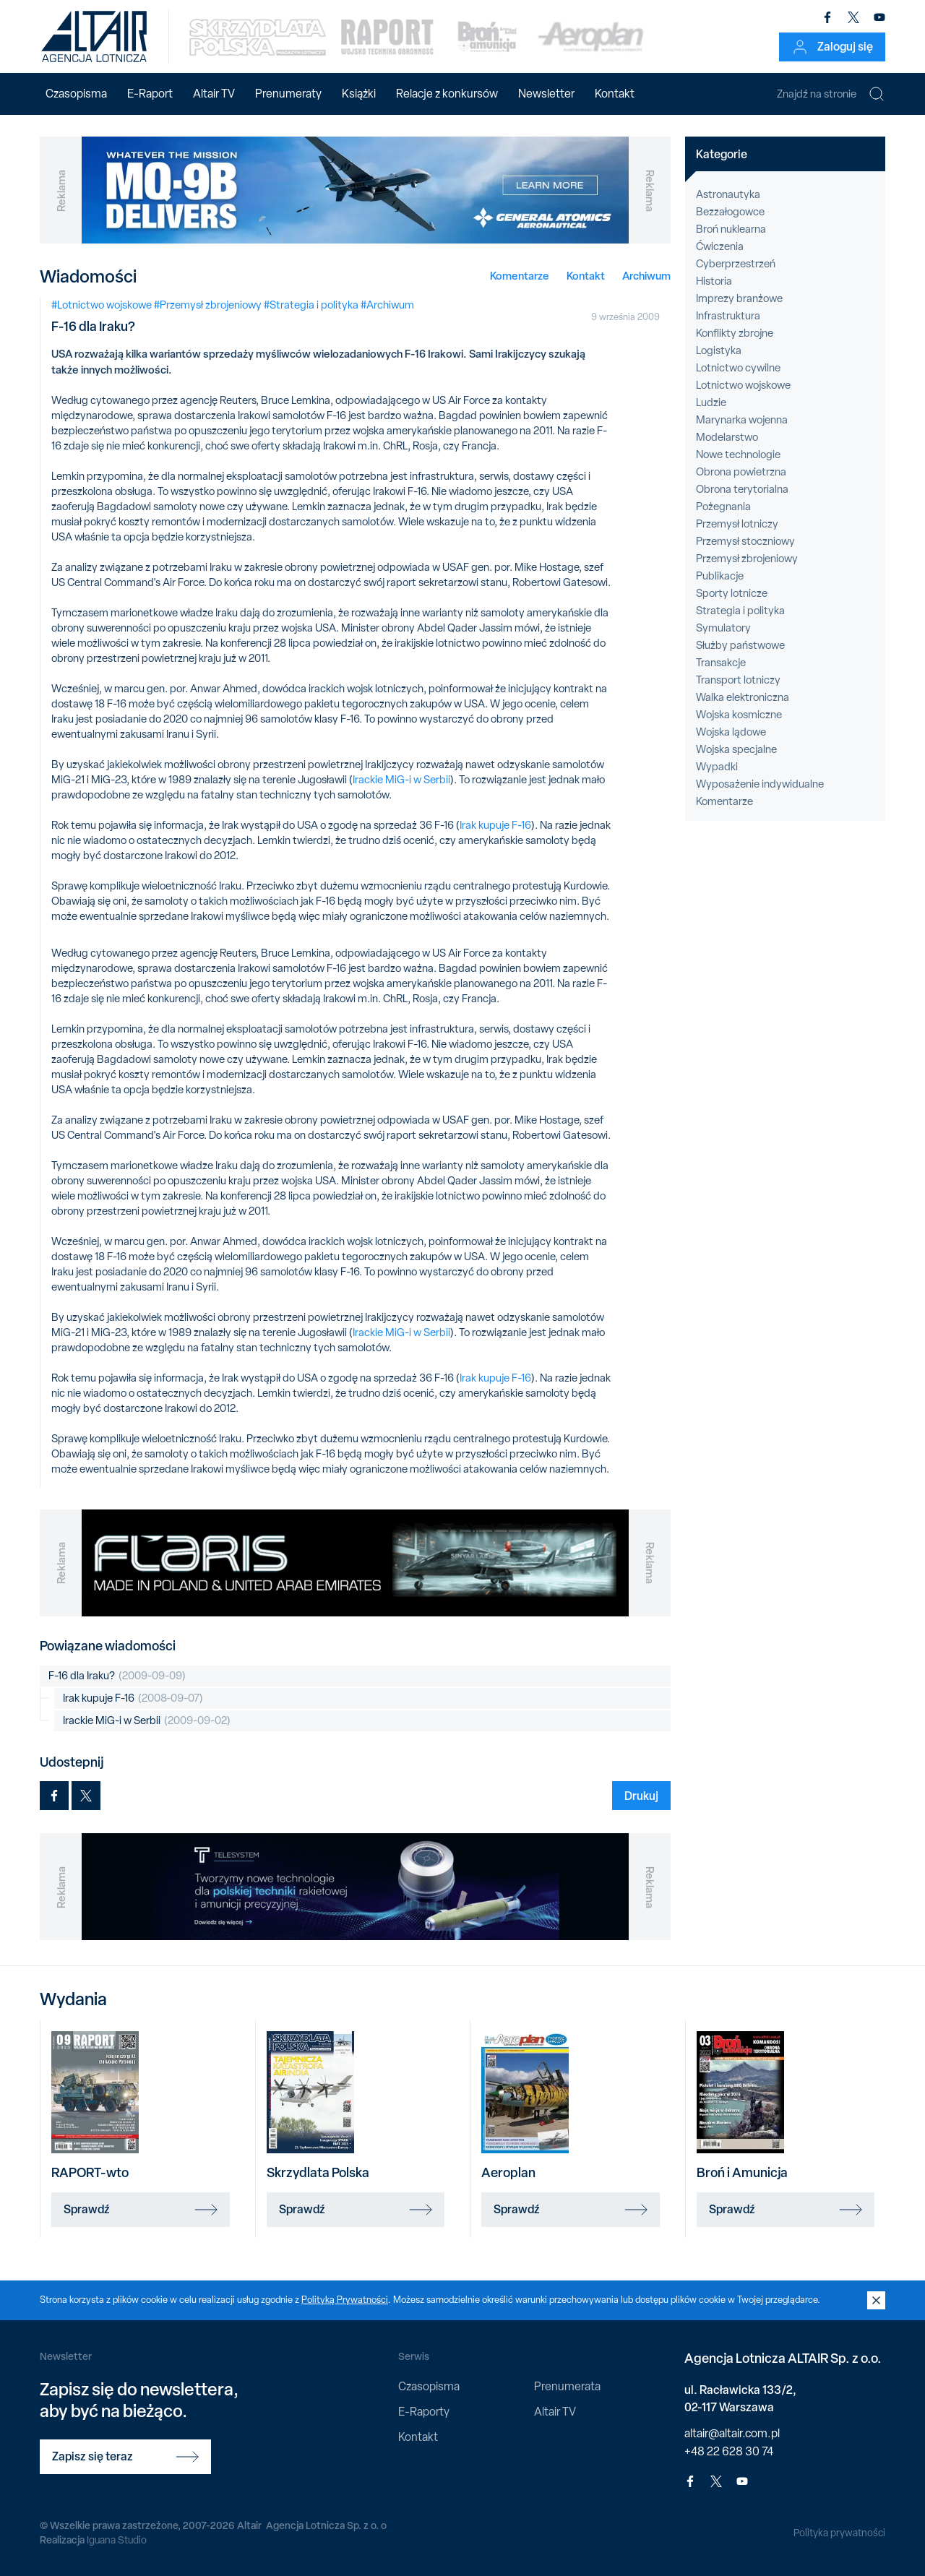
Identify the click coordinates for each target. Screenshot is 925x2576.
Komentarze (519, 275)
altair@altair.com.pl (732, 2433)
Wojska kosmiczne (739, 714)
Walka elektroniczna (742, 697)
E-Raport (150, 93)
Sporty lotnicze (731, 593)
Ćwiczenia (720, 246)
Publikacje (720, 576)
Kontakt (614, 93)
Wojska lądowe (731, 732)
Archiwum (646, 275)
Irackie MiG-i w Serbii (401, 779)
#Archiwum (387, 305)
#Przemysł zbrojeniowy (208, 305)
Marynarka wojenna (742, 420)
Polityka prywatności (839, 2532)
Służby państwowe (740, 645)
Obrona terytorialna (742, 489)
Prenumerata (567, 2386)
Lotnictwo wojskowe (743, 385)
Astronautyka (728, 194)
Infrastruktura (728, 316)
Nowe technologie (738, 454)
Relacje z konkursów (447, 93)
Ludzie (711, 402)
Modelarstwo (727, 437)
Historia (714, 281)
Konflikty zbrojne (734, 333)
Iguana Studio (117, 2539)
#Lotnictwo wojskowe (101, 305)
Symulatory (723, 628)
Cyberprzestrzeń (735, 264)
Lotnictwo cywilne (738, 368)
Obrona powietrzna (741, 472)
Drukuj (641, 1796)
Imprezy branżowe (739, 298)
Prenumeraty (288, 93)
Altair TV (214, 93)
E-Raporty (423, 2411)
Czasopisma (76, 93)
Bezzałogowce (730, 211)
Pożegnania (723, 506)
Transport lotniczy (738, 680)
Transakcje (721, 662)
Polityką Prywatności (344, 2299)
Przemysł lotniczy (737, 524)
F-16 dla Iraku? (117, 1676)
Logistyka (718, 350)
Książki (359, 93)
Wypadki (717, 766)
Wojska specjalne (736, 749)
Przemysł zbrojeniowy (747, 558)
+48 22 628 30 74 (728, 2451)
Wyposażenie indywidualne (760, 784)
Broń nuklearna (731, 229)
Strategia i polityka (740, 610)
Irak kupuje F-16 (495, 825)
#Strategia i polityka (311, 305)
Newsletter (546, 93)
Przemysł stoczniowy (745, 541)
